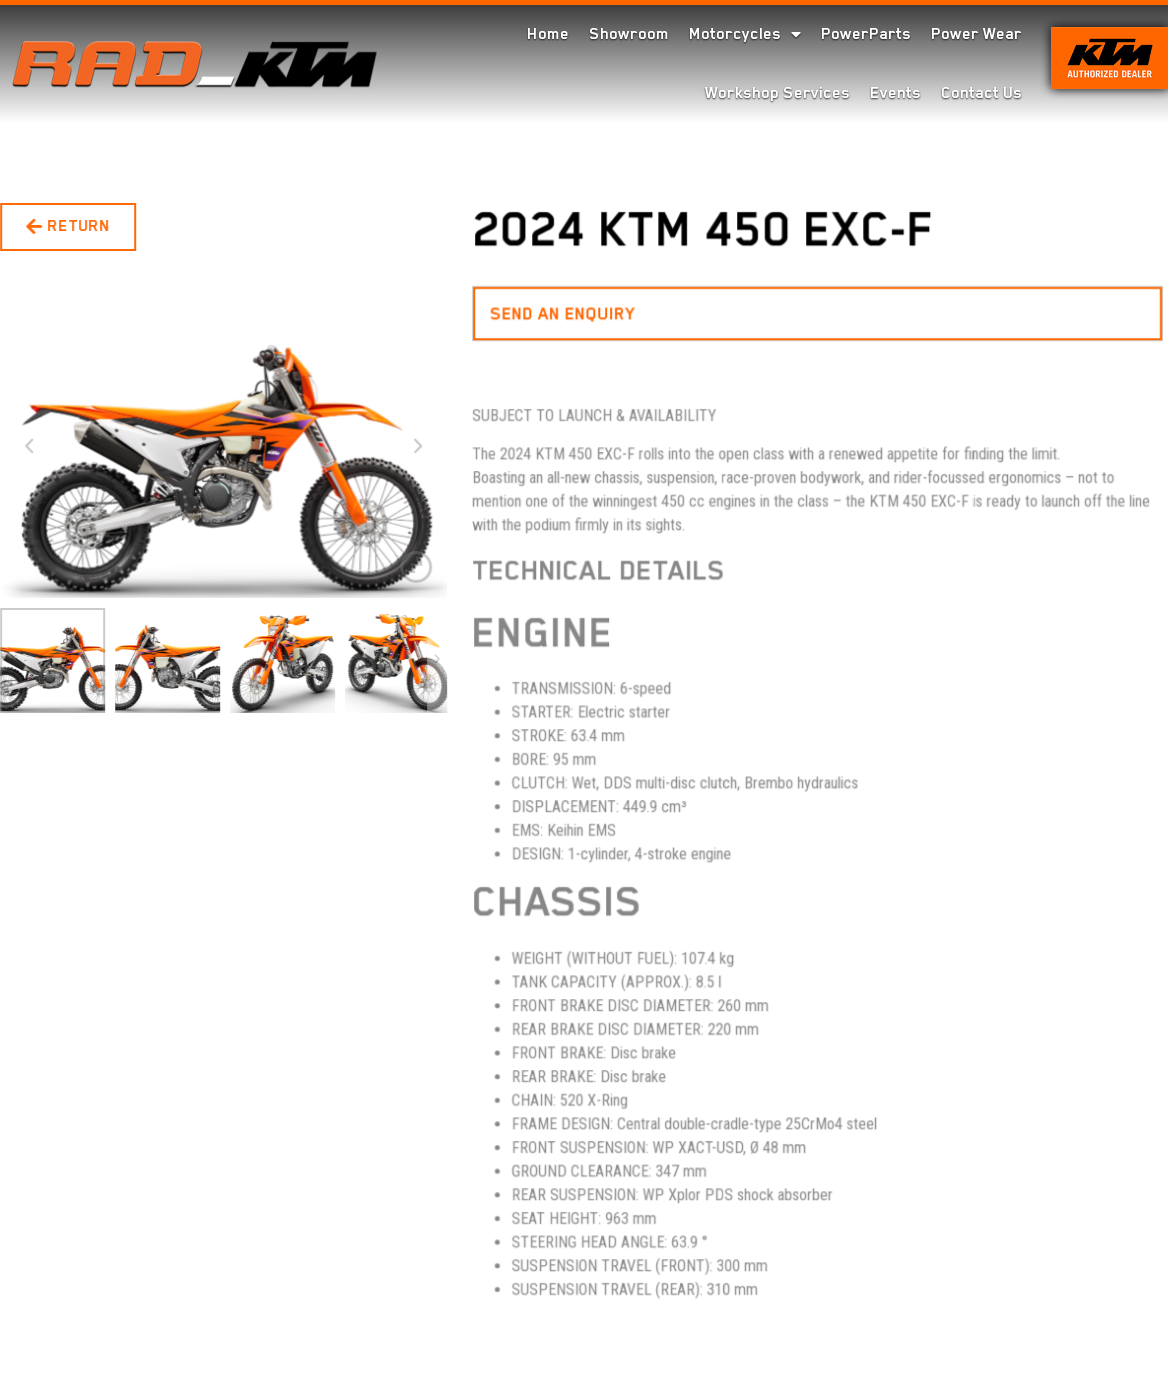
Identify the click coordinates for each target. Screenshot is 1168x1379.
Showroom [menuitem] (629, 34)
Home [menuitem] (548, 34)
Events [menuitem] (895, 93)
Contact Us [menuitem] (981, 93)
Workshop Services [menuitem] (777, 93)
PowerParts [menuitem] (866, 34)
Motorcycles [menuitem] (745, 34)
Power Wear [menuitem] (976, 34)
